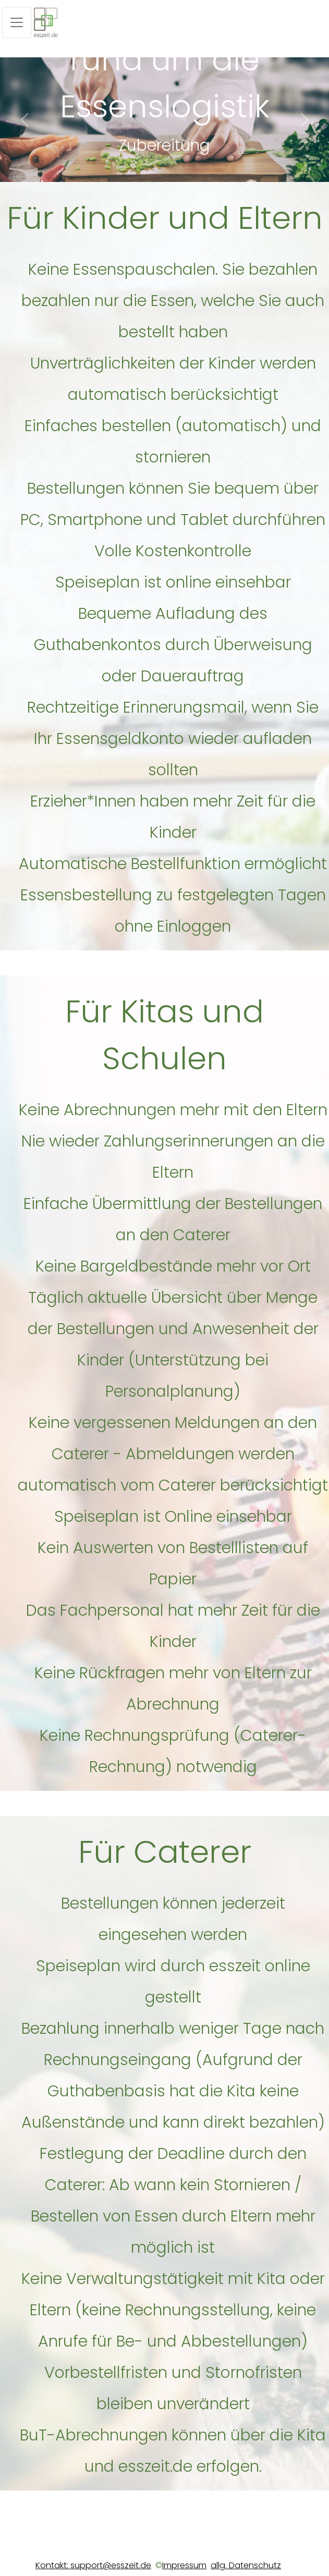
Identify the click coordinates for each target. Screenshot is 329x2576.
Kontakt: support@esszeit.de (93, 2565)
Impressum (184, 2565)
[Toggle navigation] (16, 22)
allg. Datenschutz (246, 2565)
